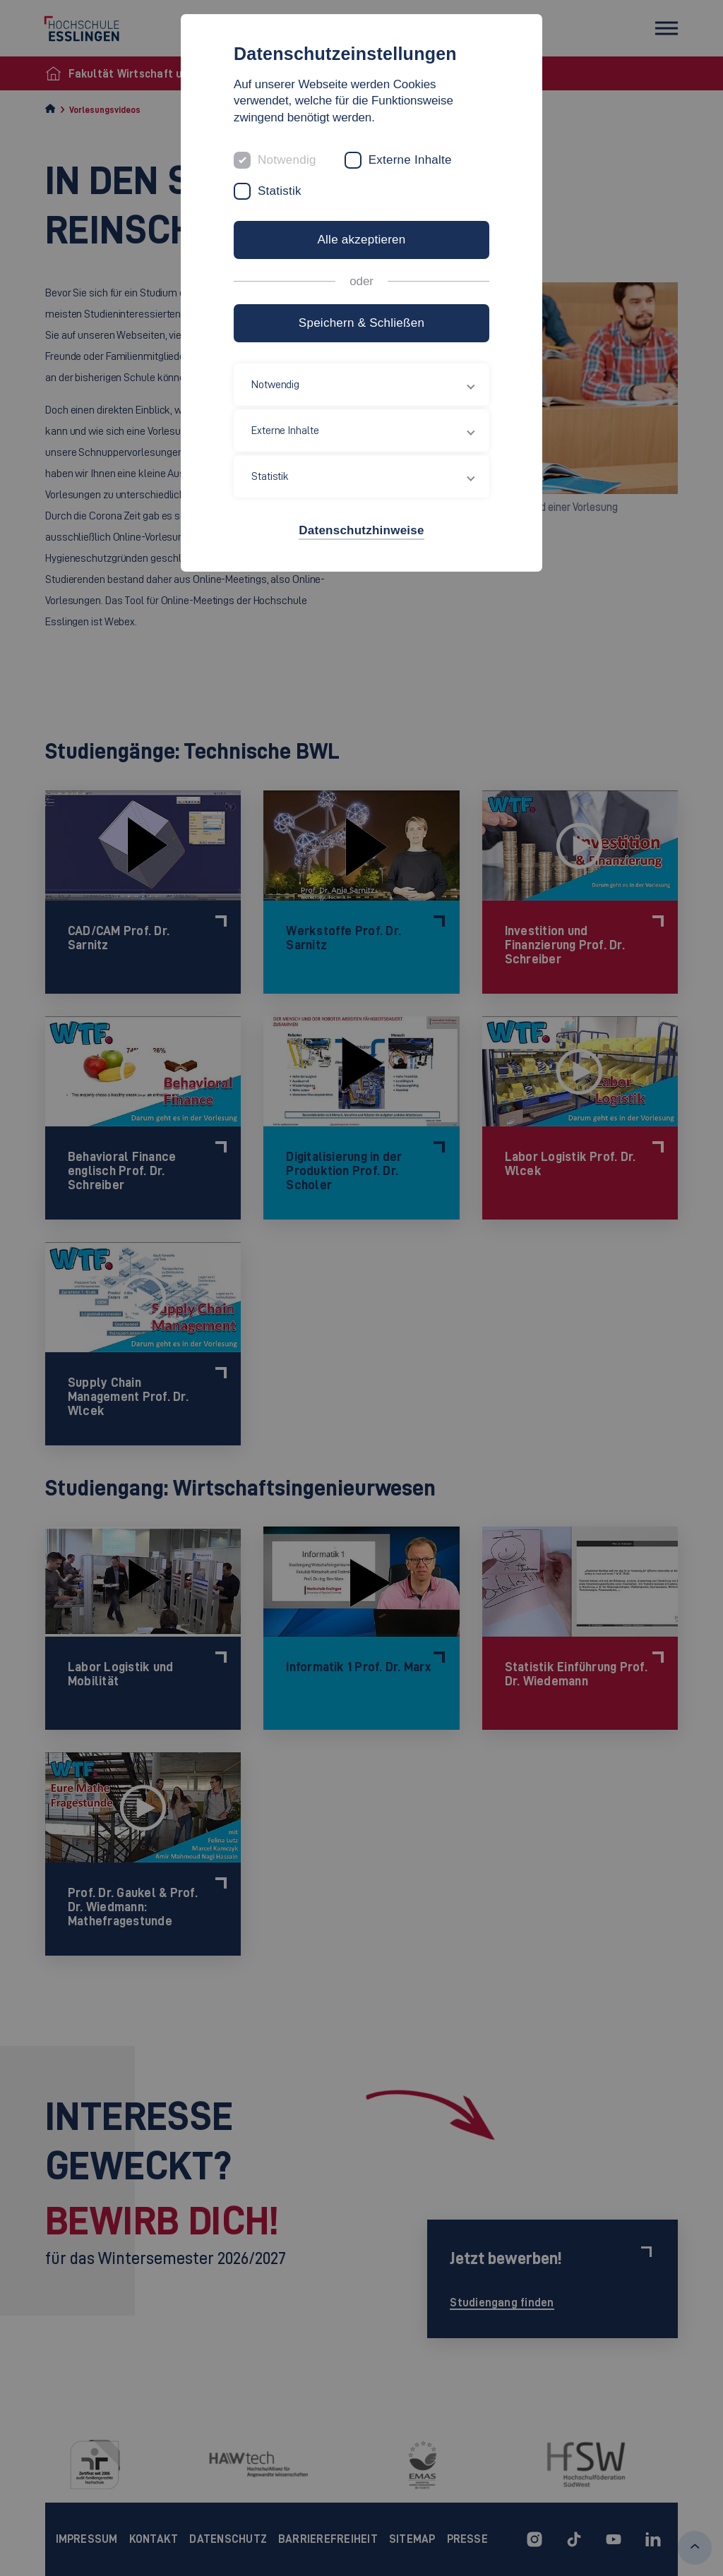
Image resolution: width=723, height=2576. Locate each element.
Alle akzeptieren (361, 239)
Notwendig (287, 160)
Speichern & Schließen (361, 323)
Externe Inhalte (410, 160)
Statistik (279, 191)
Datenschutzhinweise (361, 530)
